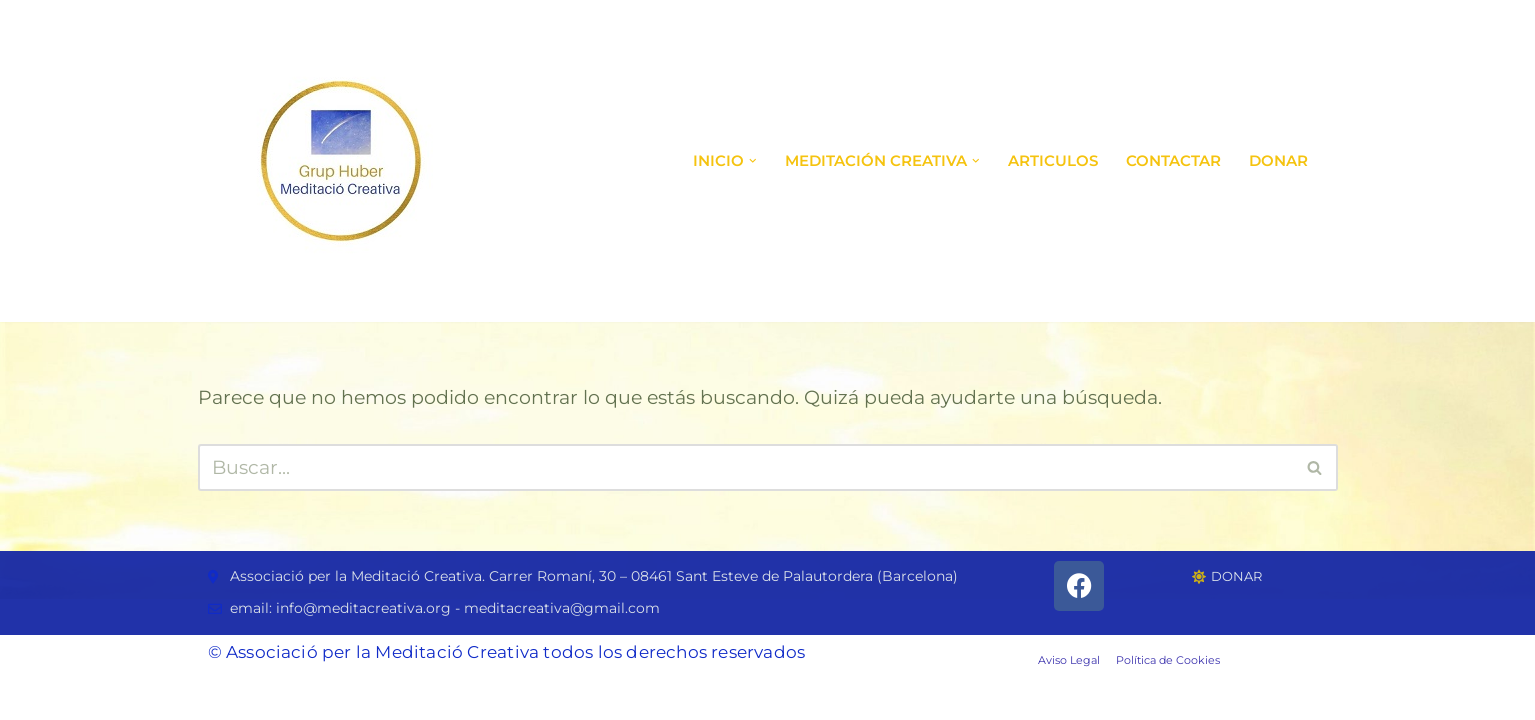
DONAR (1278, 160)
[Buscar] (745, 467)
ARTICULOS (1053, 160)
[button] (753, 161)
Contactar (1173, 160)
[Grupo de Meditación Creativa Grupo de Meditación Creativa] (341, 161)
